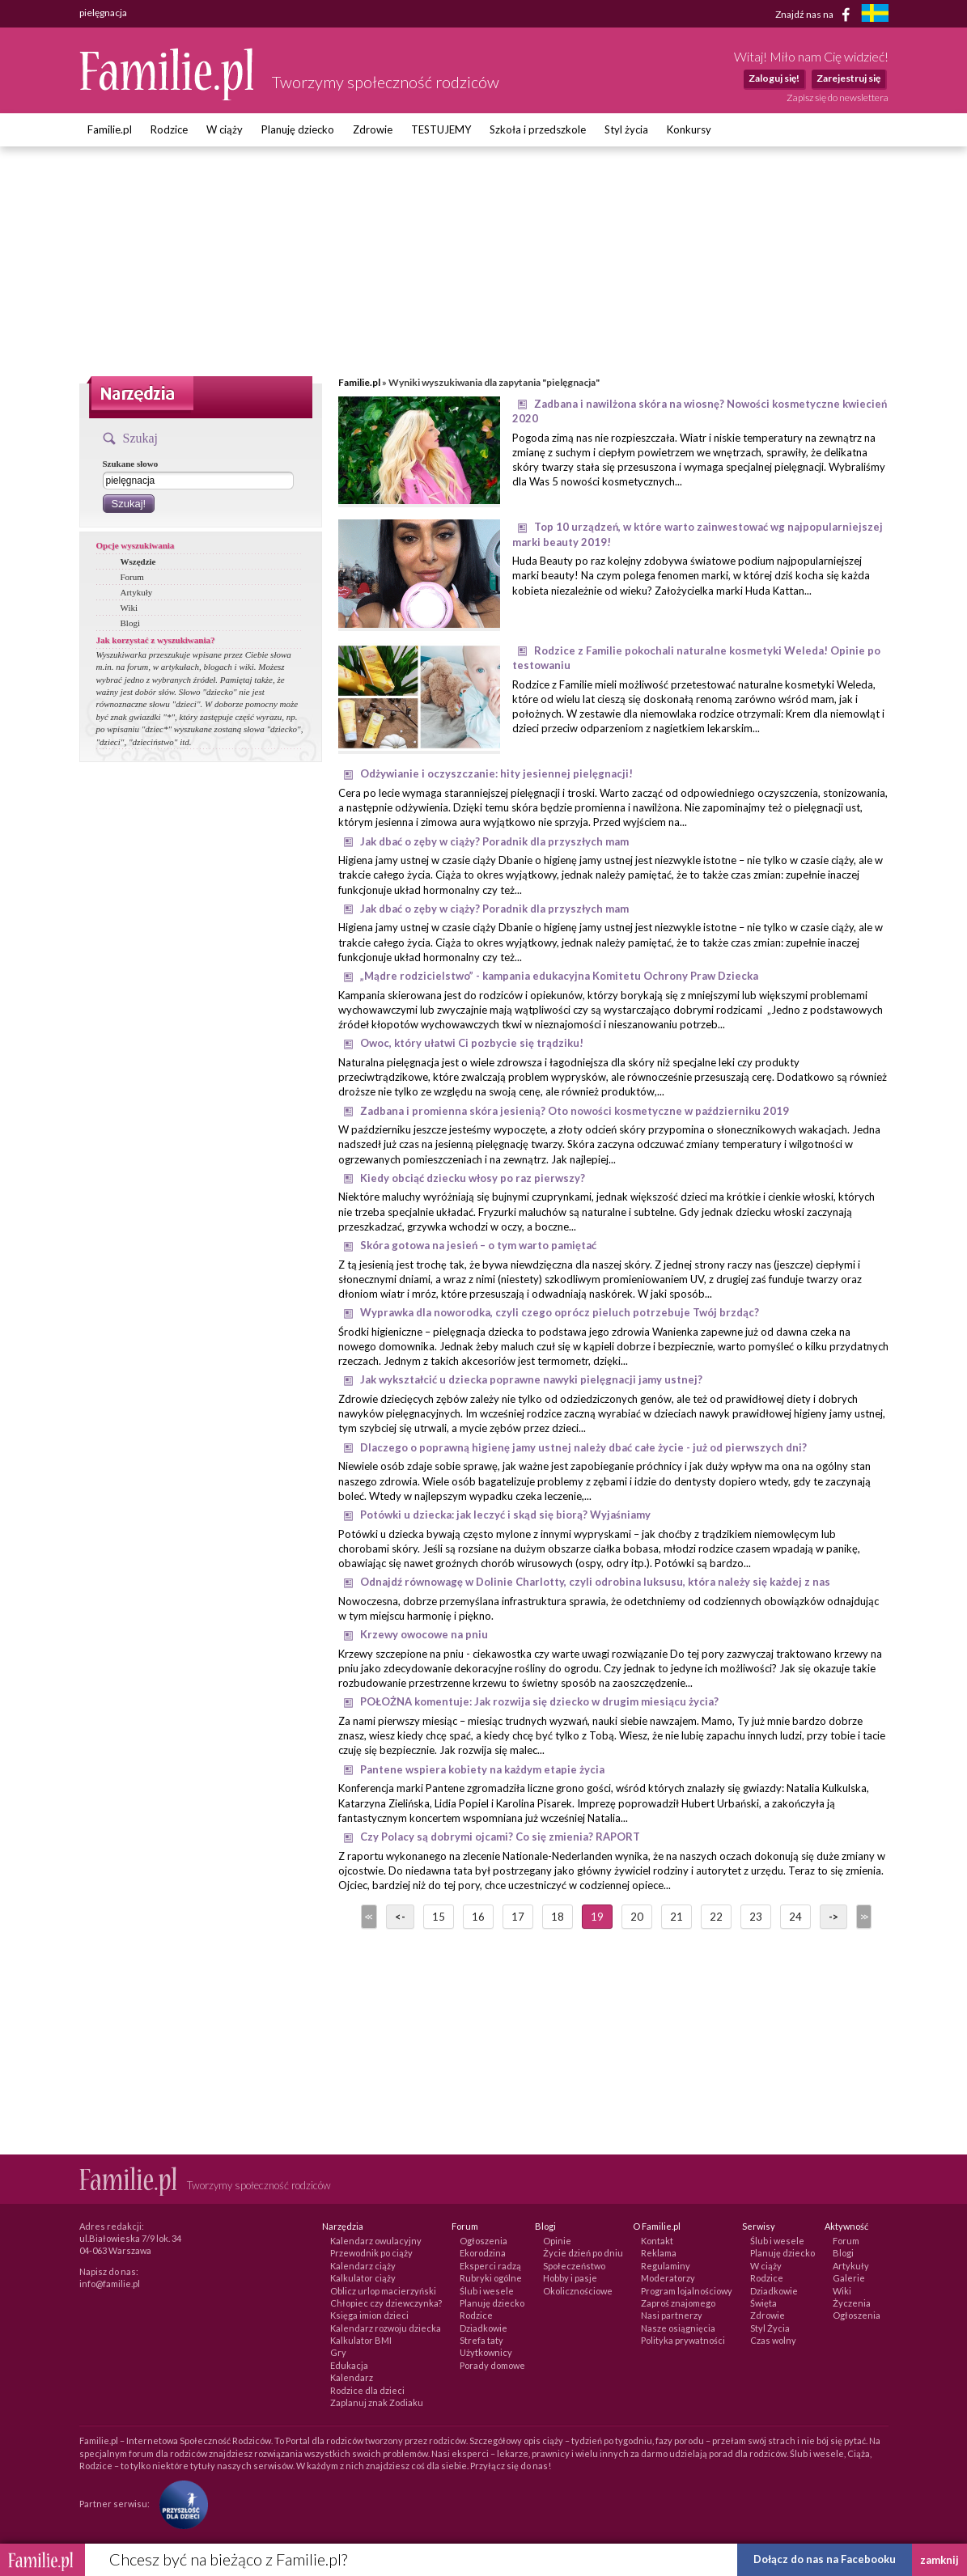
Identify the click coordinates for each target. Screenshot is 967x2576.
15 (438, 1916)
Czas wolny (773, 2340)
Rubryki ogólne (491, 2278)
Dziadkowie (483, 2328)
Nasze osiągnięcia (678, 2328)
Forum (132, 577)
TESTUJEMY (441, 129)
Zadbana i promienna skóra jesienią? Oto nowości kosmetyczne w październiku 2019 (574, 1110)
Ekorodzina (483, 2253)
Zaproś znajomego (678, 2303)
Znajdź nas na (815, 14)
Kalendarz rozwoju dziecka (385, 2328)
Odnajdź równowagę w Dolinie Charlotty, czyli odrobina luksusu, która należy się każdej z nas (595, 1581)
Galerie (849, 2278)
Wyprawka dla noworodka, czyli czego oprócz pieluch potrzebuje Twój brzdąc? (559, 1312)
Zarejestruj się (848, 78)
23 (755, 1916)
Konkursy (689, 129)
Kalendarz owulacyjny (376, 2240)
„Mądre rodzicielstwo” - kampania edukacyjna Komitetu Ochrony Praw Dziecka (559, 975)
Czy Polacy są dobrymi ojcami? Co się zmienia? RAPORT (500, 1836)
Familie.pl (109, 129)
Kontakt (657, 2240)
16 (478, 1916)
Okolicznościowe (578, 2291)
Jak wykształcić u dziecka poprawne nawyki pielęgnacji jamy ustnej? (531, 1379)
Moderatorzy (668, 2278)
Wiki (129, 607)
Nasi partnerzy (671, 2315)
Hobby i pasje (570, 2278)
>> (862, 1916)
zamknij (939, 2559)
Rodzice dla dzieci (367, 2390)
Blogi (130, 623)
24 (795, 1916)
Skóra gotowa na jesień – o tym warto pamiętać (478, 1245)
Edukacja (349, 2365)
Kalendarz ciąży (363, 2265)
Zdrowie (372, 129)
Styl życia (626, 129)
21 (676, 1916)
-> (833, 1916)
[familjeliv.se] (875, 15)
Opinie (557, 2240)
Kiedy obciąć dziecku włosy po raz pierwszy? (472, 1177)
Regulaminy (665, 2265)
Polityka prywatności (683, 2340)
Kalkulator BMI (361, 2340)
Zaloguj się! (774, 78)
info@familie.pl (109, 2283)
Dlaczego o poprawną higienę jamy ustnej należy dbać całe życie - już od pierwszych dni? (583, 1447)
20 (636, 1916)
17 (517, 1916)
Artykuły (137, 592)
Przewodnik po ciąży (371, 2253)
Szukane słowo (131, 463)
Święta (763, 2303)
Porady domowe (492, 2365)
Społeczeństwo (574, 2265)
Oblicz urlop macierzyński (383, 2291)
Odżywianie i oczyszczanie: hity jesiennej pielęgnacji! (496, 773)
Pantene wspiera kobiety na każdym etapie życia (482, 1769)
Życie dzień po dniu (583, 2253)
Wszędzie (138, 561)
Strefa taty (481, 2340)
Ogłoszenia (483, 2240)
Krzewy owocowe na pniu (424, 1634)
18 (557, 1916)
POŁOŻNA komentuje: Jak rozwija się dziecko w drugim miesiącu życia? (539, 1701)
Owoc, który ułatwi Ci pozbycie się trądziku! (471, 1042)
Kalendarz (351, 2377)
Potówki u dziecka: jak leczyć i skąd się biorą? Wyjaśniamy (505, 1514)
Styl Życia (770, 2328)
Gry (338, 2352)
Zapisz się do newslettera (838, 97)
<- (400, 1916)
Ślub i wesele (487, 2291)
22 (716, 1916)
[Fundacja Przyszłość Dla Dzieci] (179, 2503)
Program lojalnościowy (686, 2291)
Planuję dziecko (297, 129)
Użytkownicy (486, 2352)
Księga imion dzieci (369, 2315)
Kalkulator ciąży (363, 2278)
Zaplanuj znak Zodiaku (376, 2402)
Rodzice (169, 129)
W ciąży (224, 129)
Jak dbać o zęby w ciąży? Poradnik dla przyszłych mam (494, 841)
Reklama (658, 2253)
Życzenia (852, 2303)
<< (367, 1916)
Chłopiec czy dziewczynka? (386, 2303)
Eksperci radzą (490, 2265)
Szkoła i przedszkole (538, 129)
